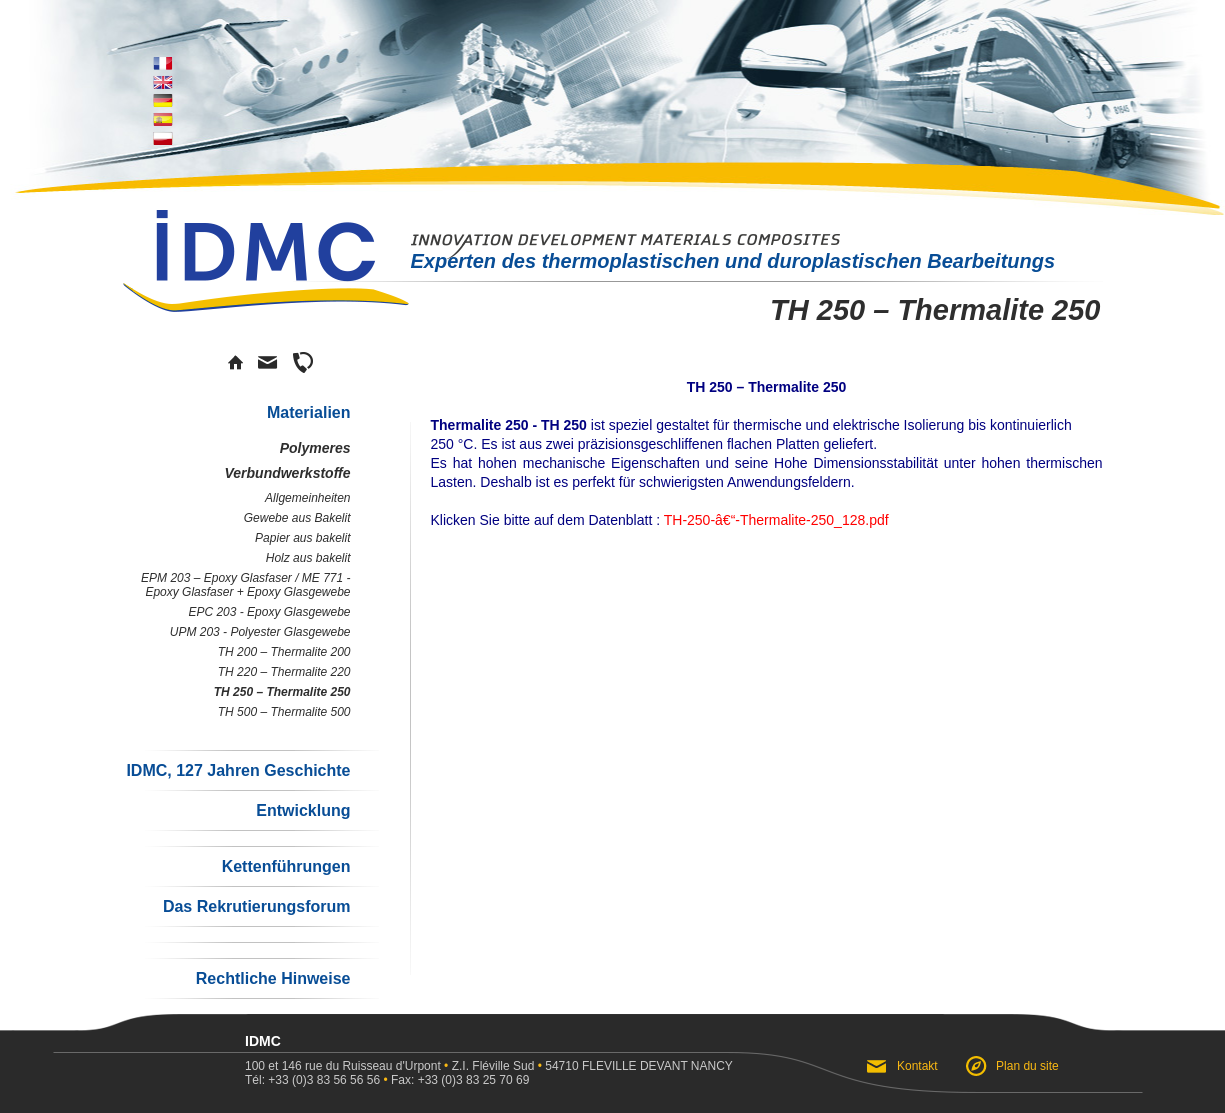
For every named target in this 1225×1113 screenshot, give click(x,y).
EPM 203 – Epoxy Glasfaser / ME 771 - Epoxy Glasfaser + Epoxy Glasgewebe (245, 585)
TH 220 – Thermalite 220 (284, 672)
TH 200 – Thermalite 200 (284, 652)
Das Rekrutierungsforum (257, 906)
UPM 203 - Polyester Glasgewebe (260, 632)
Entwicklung (303, 810)
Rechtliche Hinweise (273, 978)
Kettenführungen (286, 866)
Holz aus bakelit (308, 558)
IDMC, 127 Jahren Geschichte (238, 770)
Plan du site (1027, 1066)
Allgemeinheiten (307, 498)
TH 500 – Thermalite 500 (284, 712)
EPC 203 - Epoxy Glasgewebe (269, 612)
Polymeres (315, 448)
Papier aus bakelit (302, 538)
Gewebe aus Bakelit (297, 518)
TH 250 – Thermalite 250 (282, 692)
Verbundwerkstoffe (287, 473)
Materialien (309, 412)
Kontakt (917, 1066)
